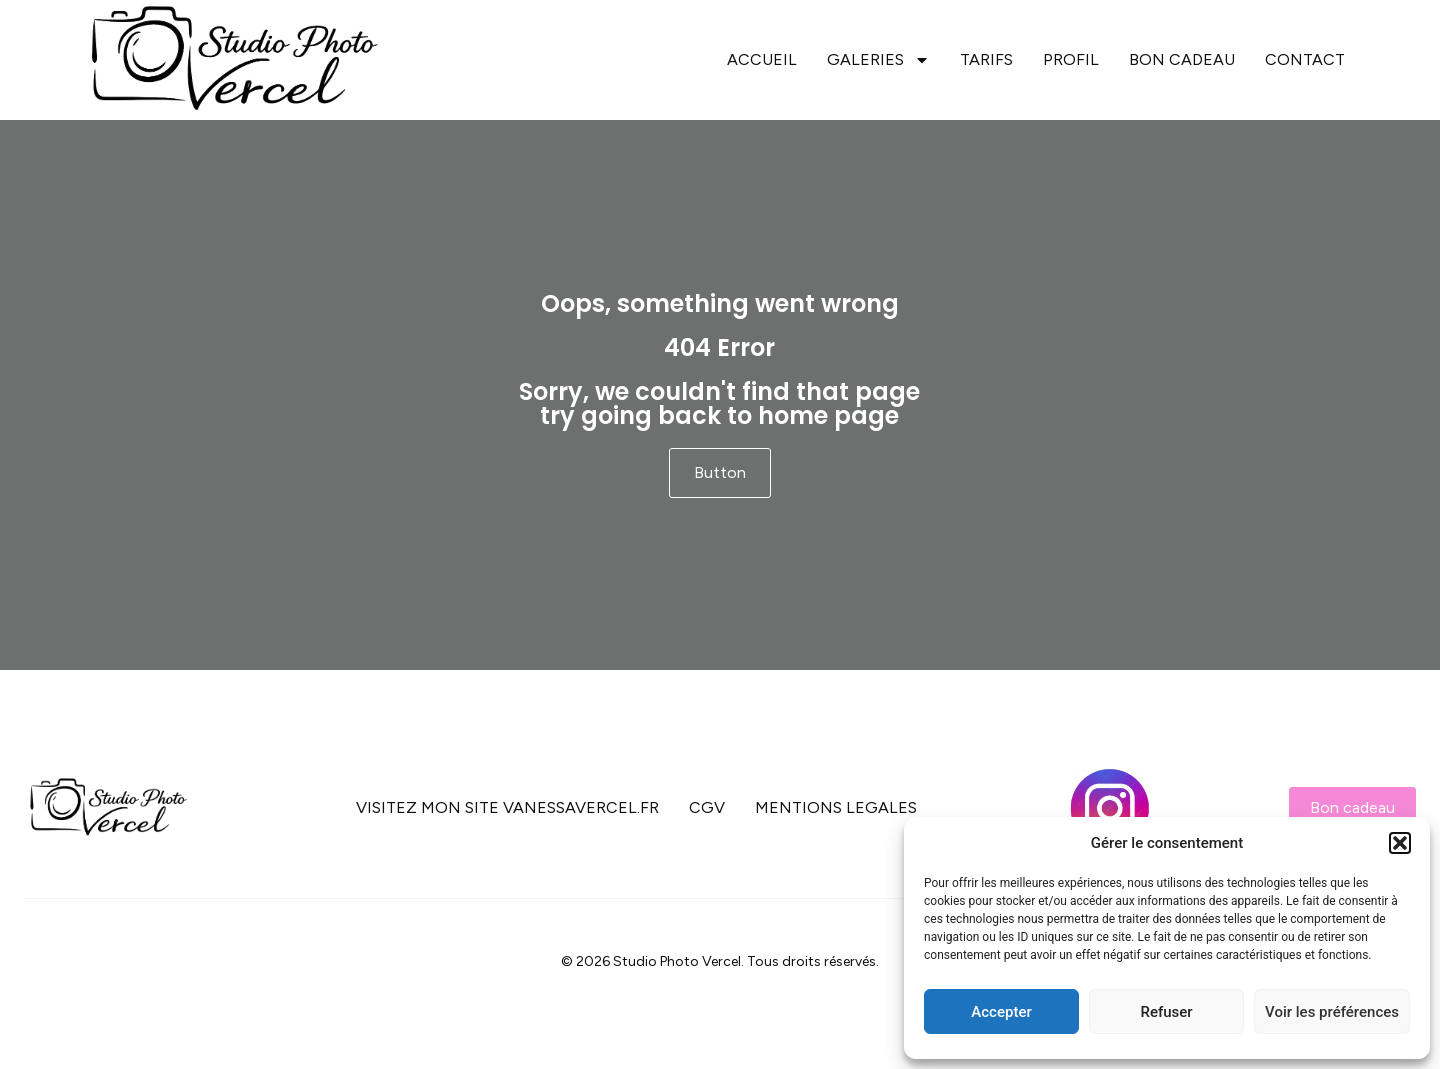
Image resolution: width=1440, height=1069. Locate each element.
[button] (1400, 843)
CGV (707, 807)
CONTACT (1305, 59)
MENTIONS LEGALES (836, 807)
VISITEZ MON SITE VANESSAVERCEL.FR (507, 807)
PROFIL (1071, 59)
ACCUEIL (762, 59)
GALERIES (878, 60)
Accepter (1001, 1012)
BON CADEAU (1182, 59)
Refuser (1166, 1012)
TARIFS (986, 59)
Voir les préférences (1332, 1012)
